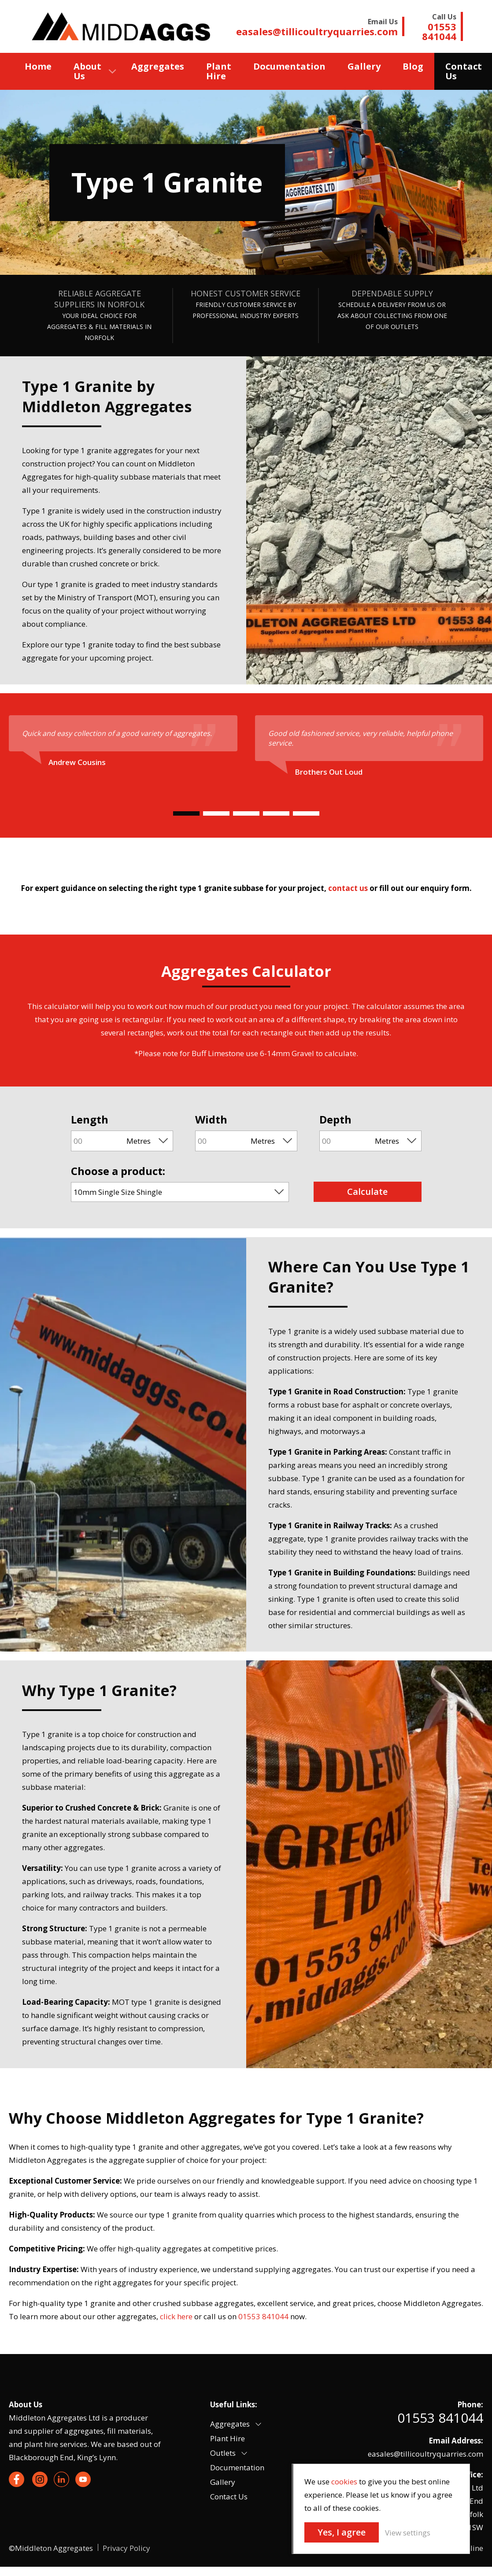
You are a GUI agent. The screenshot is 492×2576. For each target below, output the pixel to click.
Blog (413, 66)
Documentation (289, 66)
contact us (348, 888)
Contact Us (229, 2496)
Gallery (364, 66)
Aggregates (157, 66)
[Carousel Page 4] (276, 813)
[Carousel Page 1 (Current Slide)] (186, 813)
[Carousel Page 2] (216, 813)
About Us (87, 71)
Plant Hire (218, 71)
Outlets (223, 2453)
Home (38, 66)
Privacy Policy (126, 2548)
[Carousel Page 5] (306, 813)
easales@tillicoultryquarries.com (425, 2454)
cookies (344, 2481)
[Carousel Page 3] (246, 813)
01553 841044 (440, 2418)
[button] (258, 2423)
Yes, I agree (342, 2532)
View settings (407, 2533)
